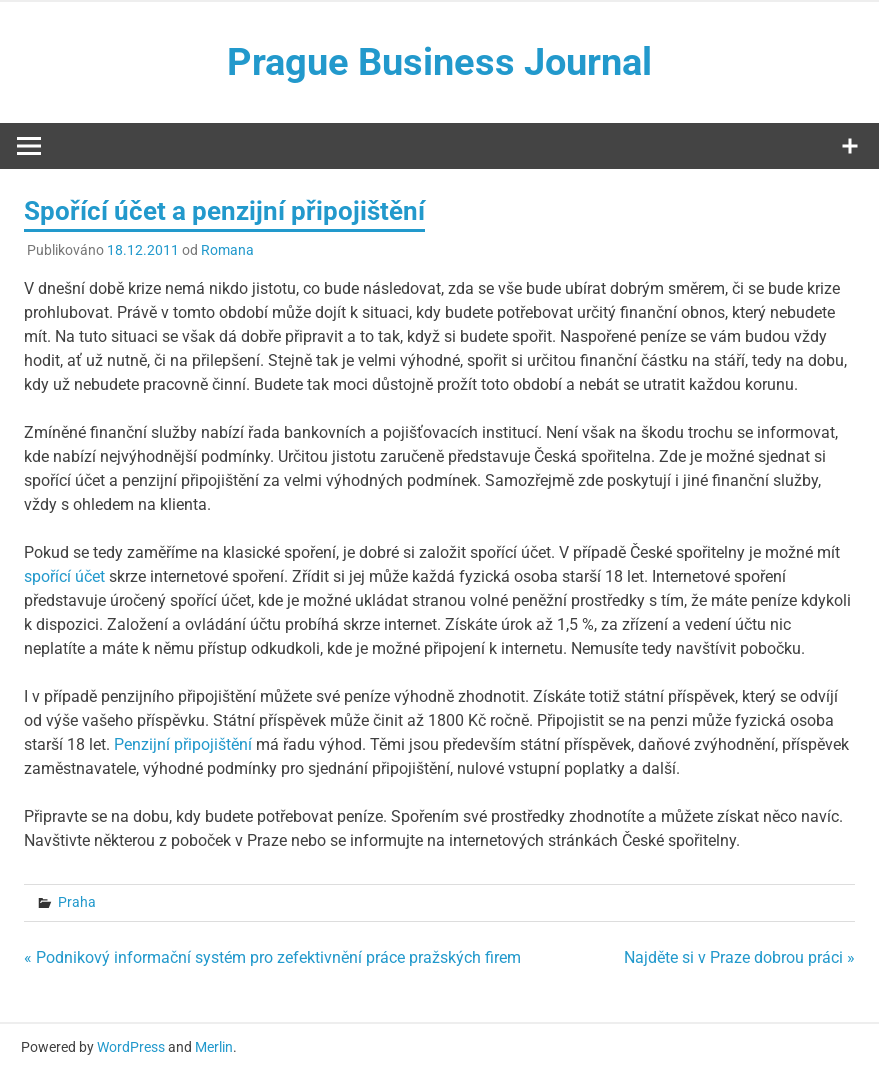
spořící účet (64, 576)
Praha (77, 902)
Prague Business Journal (439, 62)
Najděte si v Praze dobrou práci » (739, 957)
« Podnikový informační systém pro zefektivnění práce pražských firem (272, 957)
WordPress (131, 1047)
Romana (227, 250)
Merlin (214, 1047)
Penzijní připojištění (183, 744)
